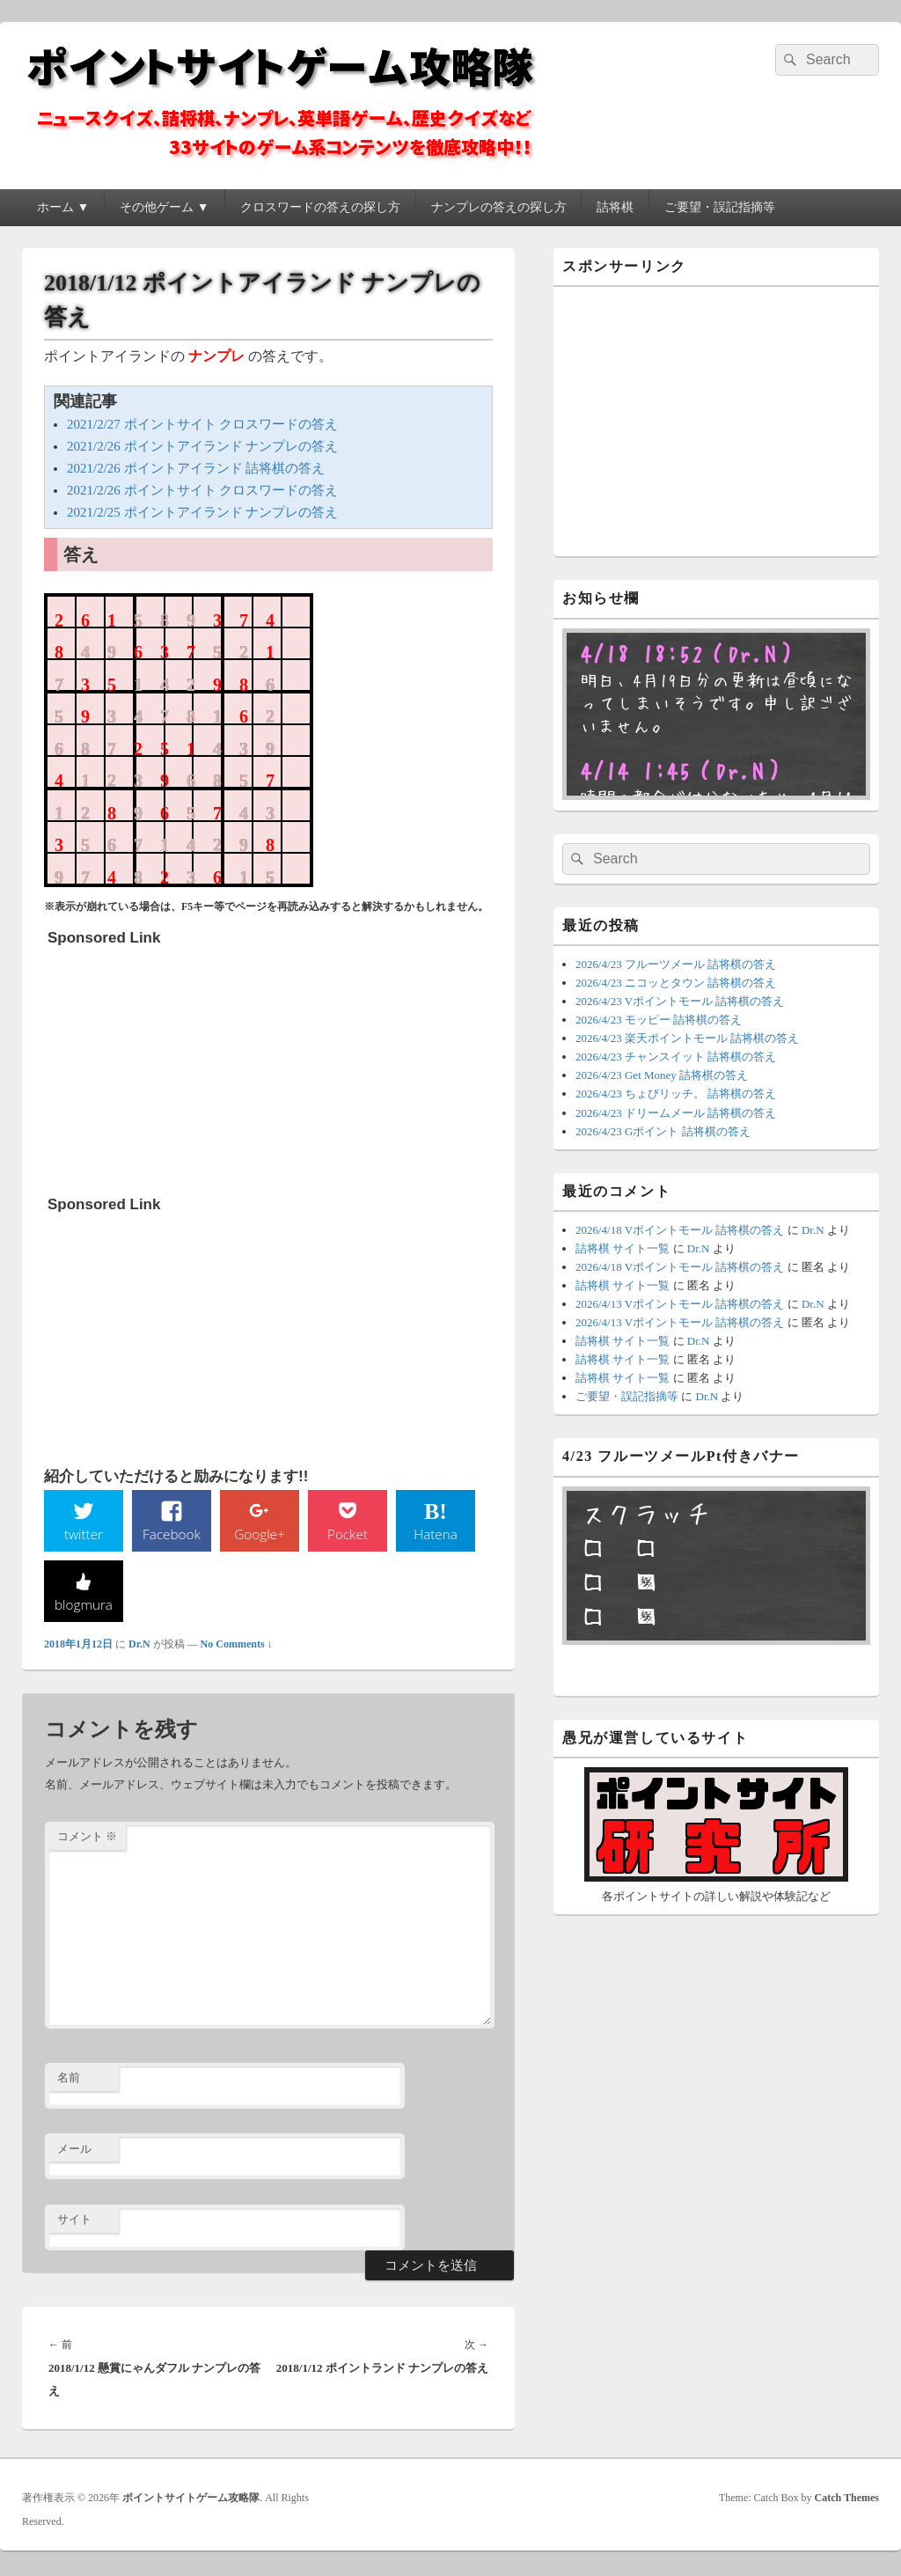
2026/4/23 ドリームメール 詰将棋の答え (675, 1112)
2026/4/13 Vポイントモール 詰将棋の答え (679, 1303)
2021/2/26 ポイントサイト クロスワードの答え (202, 490)
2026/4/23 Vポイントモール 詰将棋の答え (679, 1001)
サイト (74, 2221)
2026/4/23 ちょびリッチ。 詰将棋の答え (675, 1093)
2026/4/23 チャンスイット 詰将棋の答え (675, 1056)
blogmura (83, 1605)
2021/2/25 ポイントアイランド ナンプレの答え (202, 512)
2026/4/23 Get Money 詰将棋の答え (661, 1075)
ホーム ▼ (63, 207)
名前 (68, 2079)
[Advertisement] (179, 1065)
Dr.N (139, 1646)
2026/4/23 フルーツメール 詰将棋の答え (675, 964)
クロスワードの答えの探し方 (320, 207)
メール (74, 2150)
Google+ (259, 1534)
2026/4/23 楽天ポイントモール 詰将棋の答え (687, 1038)
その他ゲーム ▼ (164, 207)
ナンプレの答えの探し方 (499, 207)
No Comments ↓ (237, 1646)
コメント (87, 1839)
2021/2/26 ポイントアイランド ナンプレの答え (202, 446)
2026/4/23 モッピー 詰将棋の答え (658, 1019)
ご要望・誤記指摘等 (719, 207)
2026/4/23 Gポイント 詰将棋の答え (663, 1131)
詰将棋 (615, 207)
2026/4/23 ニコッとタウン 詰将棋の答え (675, 982)
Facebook (172, 1534)
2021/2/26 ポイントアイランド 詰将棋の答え (196, 468)
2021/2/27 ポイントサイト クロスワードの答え (202, 424)
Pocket (347, 1534)
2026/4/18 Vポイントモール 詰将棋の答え (679, 1230)
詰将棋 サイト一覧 (622, 1248)
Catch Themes (847, 2499)
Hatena (435, 1534)
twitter (83, 1534)
